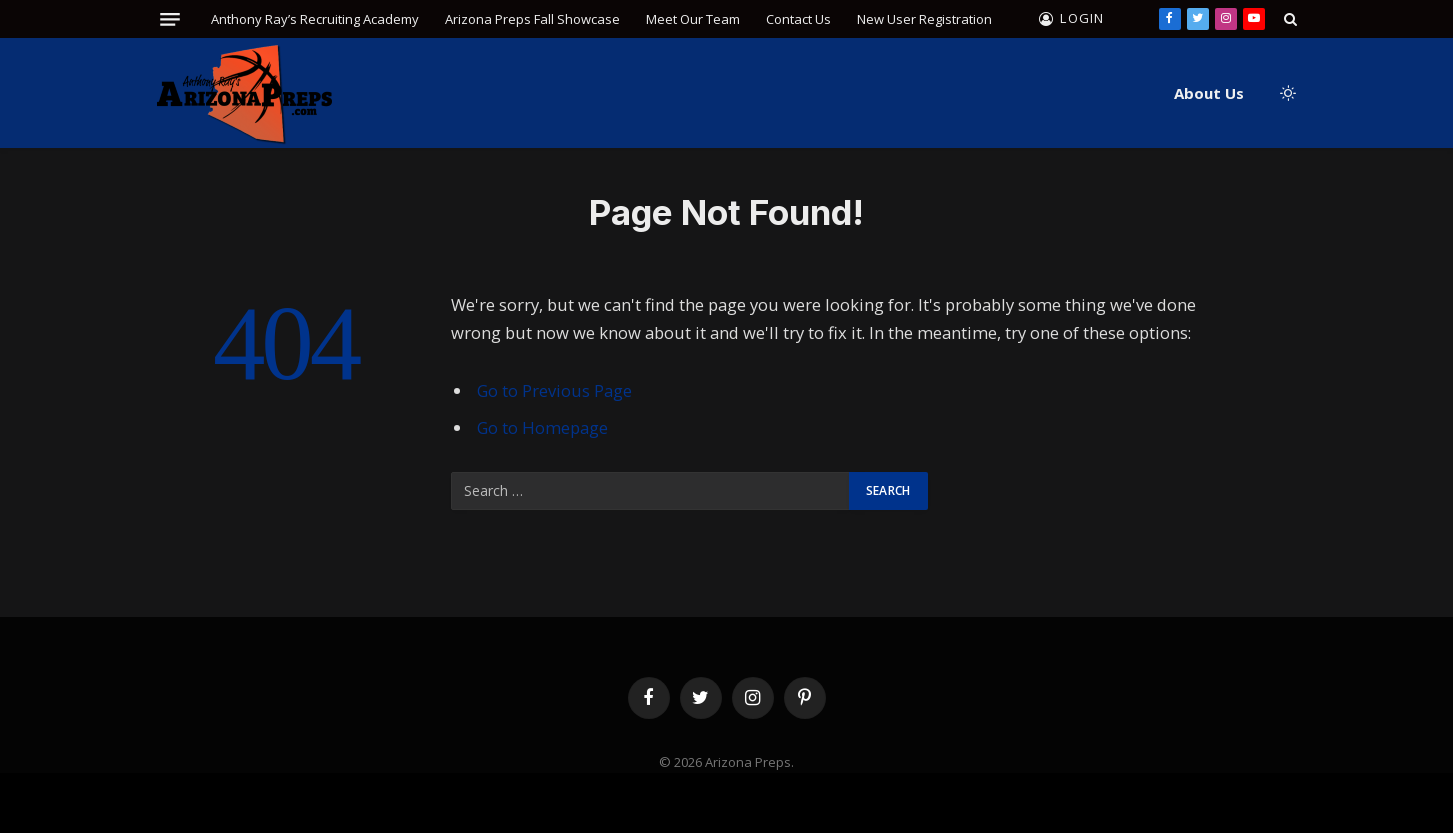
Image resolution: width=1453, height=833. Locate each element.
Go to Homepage (542, 427)
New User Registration (924, 19)
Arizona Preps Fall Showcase (532, 19)
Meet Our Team (693, 19)
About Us (1209, 93)
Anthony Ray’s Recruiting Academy (315, 19)
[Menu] (170, 19)
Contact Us (798, 19)
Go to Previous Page (554, 390)
